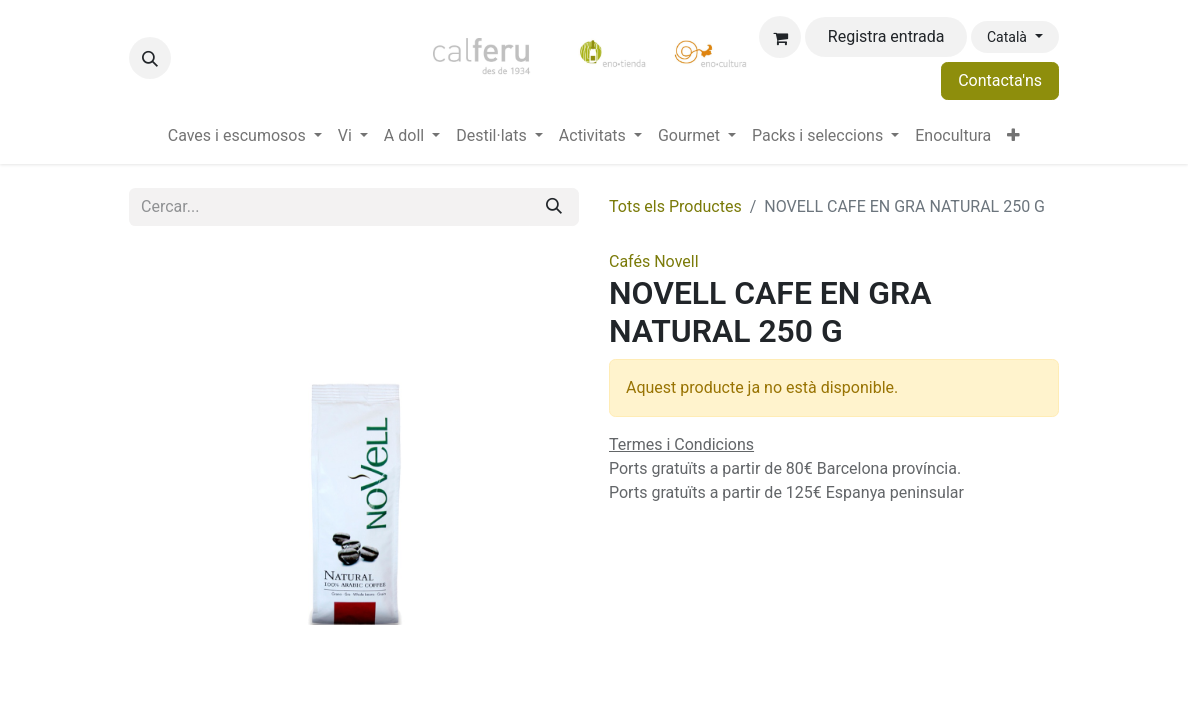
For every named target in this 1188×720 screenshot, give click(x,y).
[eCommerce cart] (780, 37)
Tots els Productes (675, 206)
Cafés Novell (654, 261)
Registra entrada (886, 36)
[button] (150, 58)
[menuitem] (245, 136)
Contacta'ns (1000, 80)
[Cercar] (554, 207)
